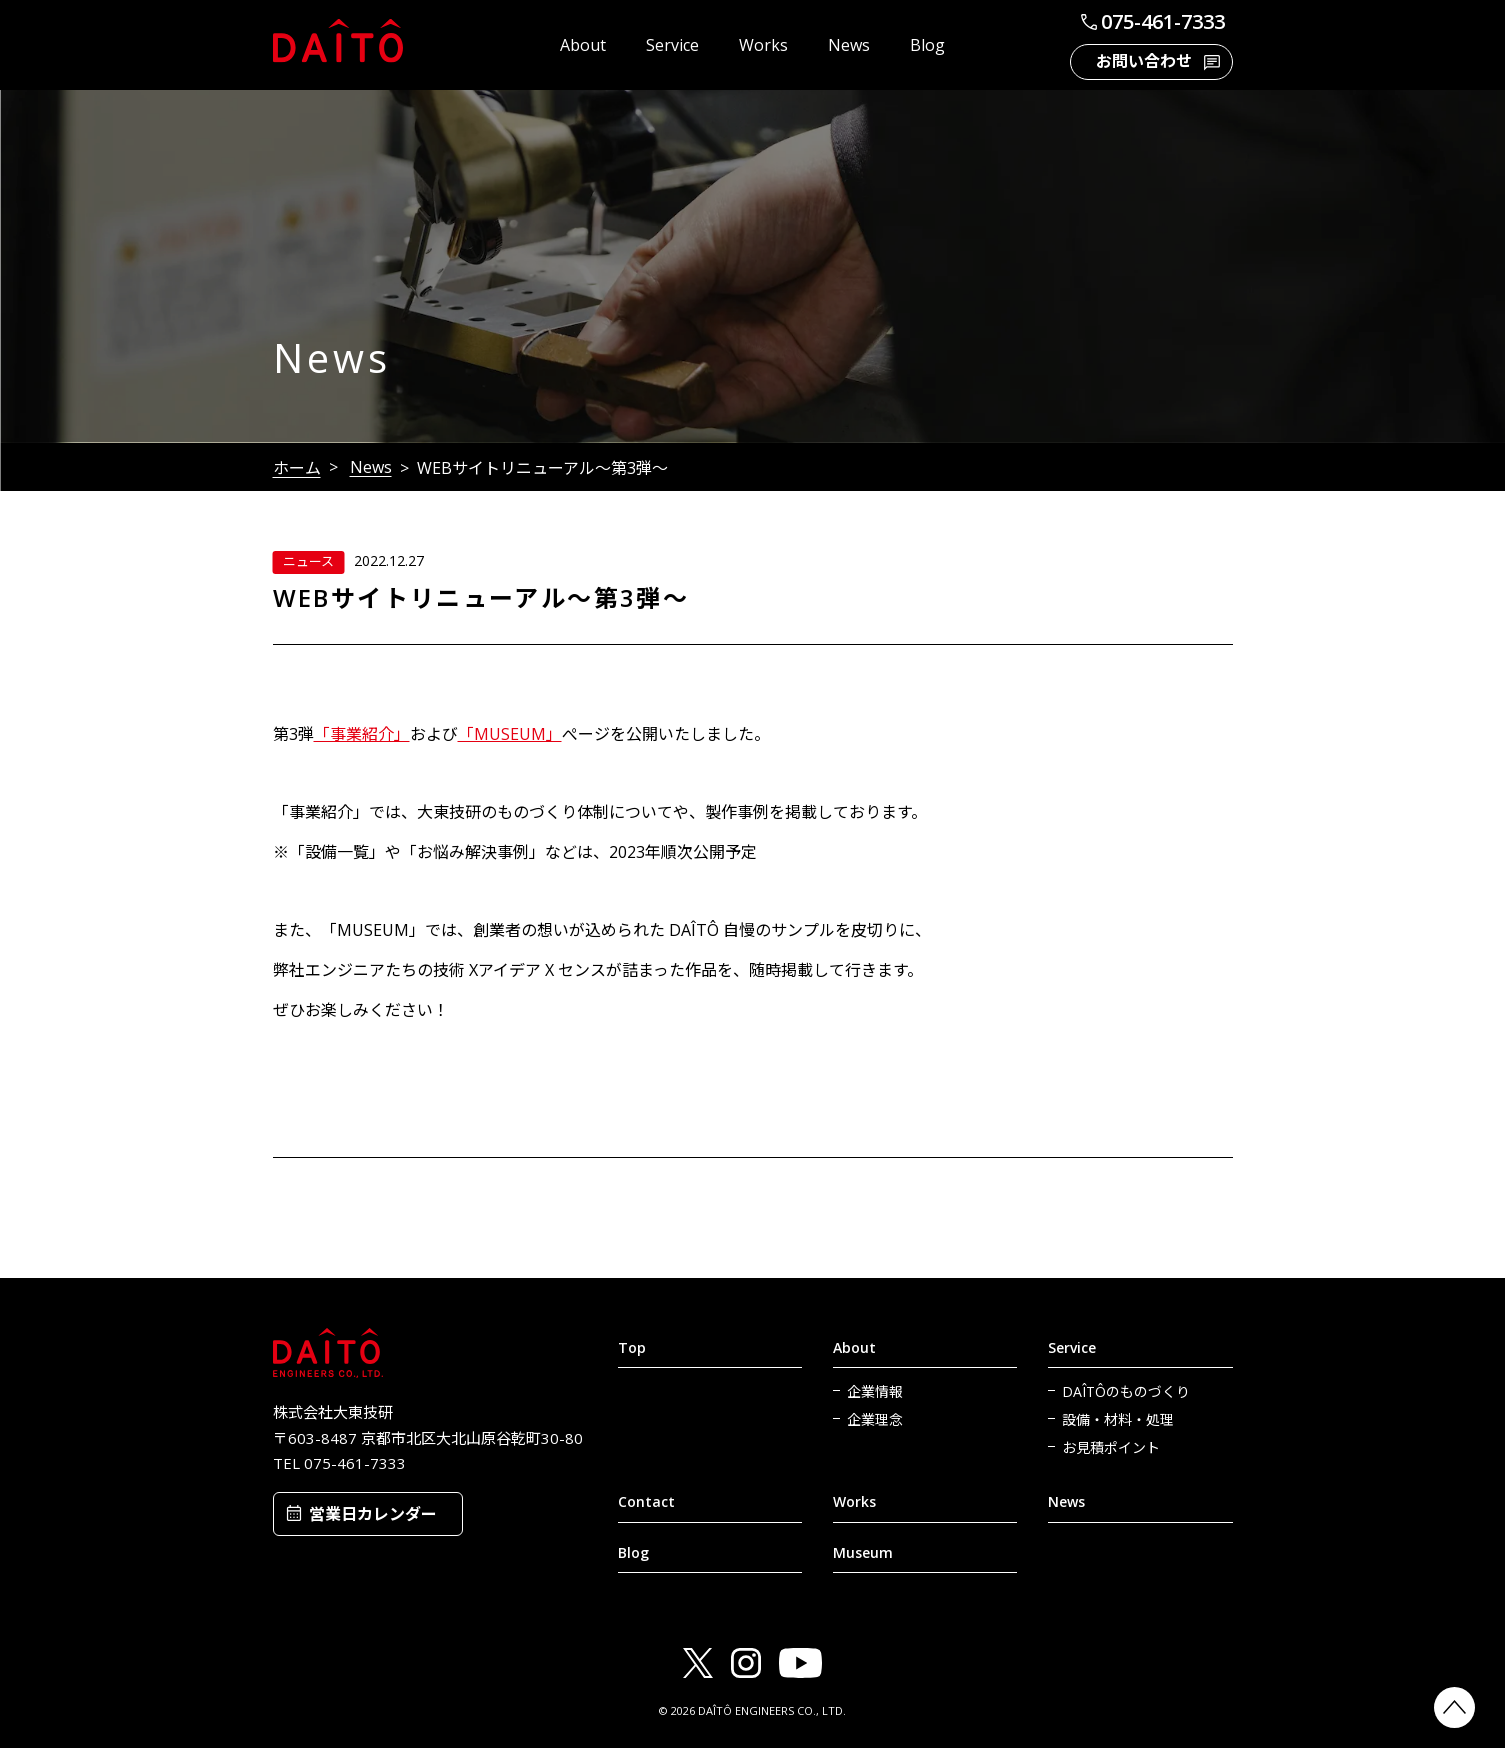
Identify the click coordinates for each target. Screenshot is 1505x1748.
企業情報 (875, 1391)
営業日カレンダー (373, 1514)
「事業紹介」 (362, 734)
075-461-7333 (1151, 22)
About (583, 45)
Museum (863, 1552)
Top (632, 1347)
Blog (927, 45)
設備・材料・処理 (1118, 1419)
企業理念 (875, 1419)
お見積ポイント (1111, 1447)
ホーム (297, 468)
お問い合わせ (1144, 61)
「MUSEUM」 (510, 734)
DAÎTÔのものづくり (1126, 1391)
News (849, 45)
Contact (646, 1501)
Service (672, 45)
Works (763, 45)
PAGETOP (1454, 1707)
